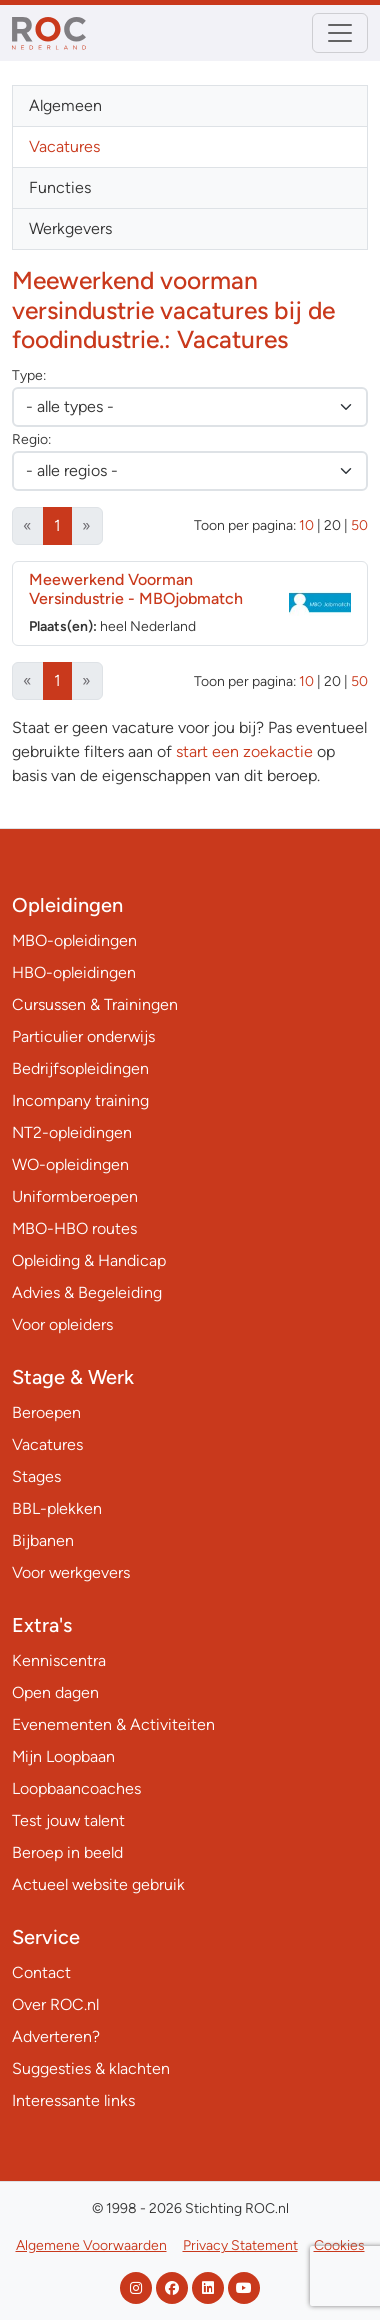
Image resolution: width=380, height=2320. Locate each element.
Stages (36, 1476)
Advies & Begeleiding (87, 1292)
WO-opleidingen (70, 1164)
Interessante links (73, 2100)
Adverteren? (56, 2036)
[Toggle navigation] (340, 33)
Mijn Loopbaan (63, 1756)
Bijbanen (43, 1540)
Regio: (31, 439)
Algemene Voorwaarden (91, 2245)
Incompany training (80, 1100)
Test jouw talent (68, 1820)
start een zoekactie (244, 751)
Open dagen (55, 1692)
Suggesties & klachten (91, 2068)
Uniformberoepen (75, 1196)
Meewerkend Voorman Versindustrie (136, 589)
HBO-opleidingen (74, 972)
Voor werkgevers (71, 1572)
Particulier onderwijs (83, 1036)
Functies (60, 187)
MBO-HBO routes (74, 1228)
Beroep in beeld (67, 1852)
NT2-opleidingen (72, 1132)
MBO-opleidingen (74, 940)
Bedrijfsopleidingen (80, 1068)
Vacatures (64, 146)
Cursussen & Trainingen (95, 1004)
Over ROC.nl (55, 2004)
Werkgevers (70, 228)
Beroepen (46, 1412)
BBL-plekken (57, 1508)
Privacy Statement (240, 2245)
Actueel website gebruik (98, 1884)
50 (359, 525)
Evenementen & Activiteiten (113, 1724)
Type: (29, 375)
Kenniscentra (59, 1660)
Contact (41, 1972)
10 (306, 525)
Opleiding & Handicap (89, 1260)
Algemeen (65, 105)
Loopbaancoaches (76, 1788)
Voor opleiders (62, 1324)
